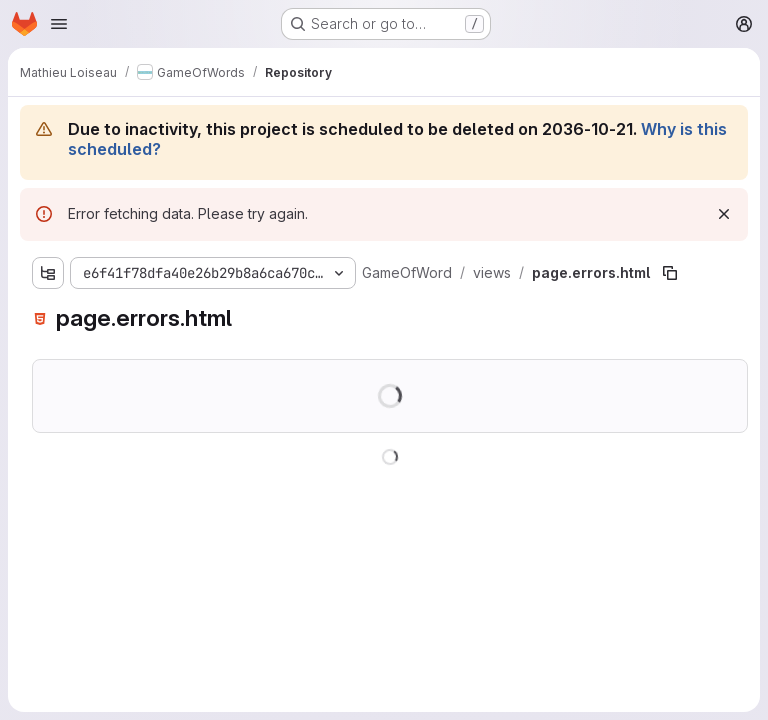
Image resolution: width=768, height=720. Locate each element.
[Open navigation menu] (59, 24)
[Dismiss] (724, 214)
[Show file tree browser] (48, 273)
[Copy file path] (670, 273)
